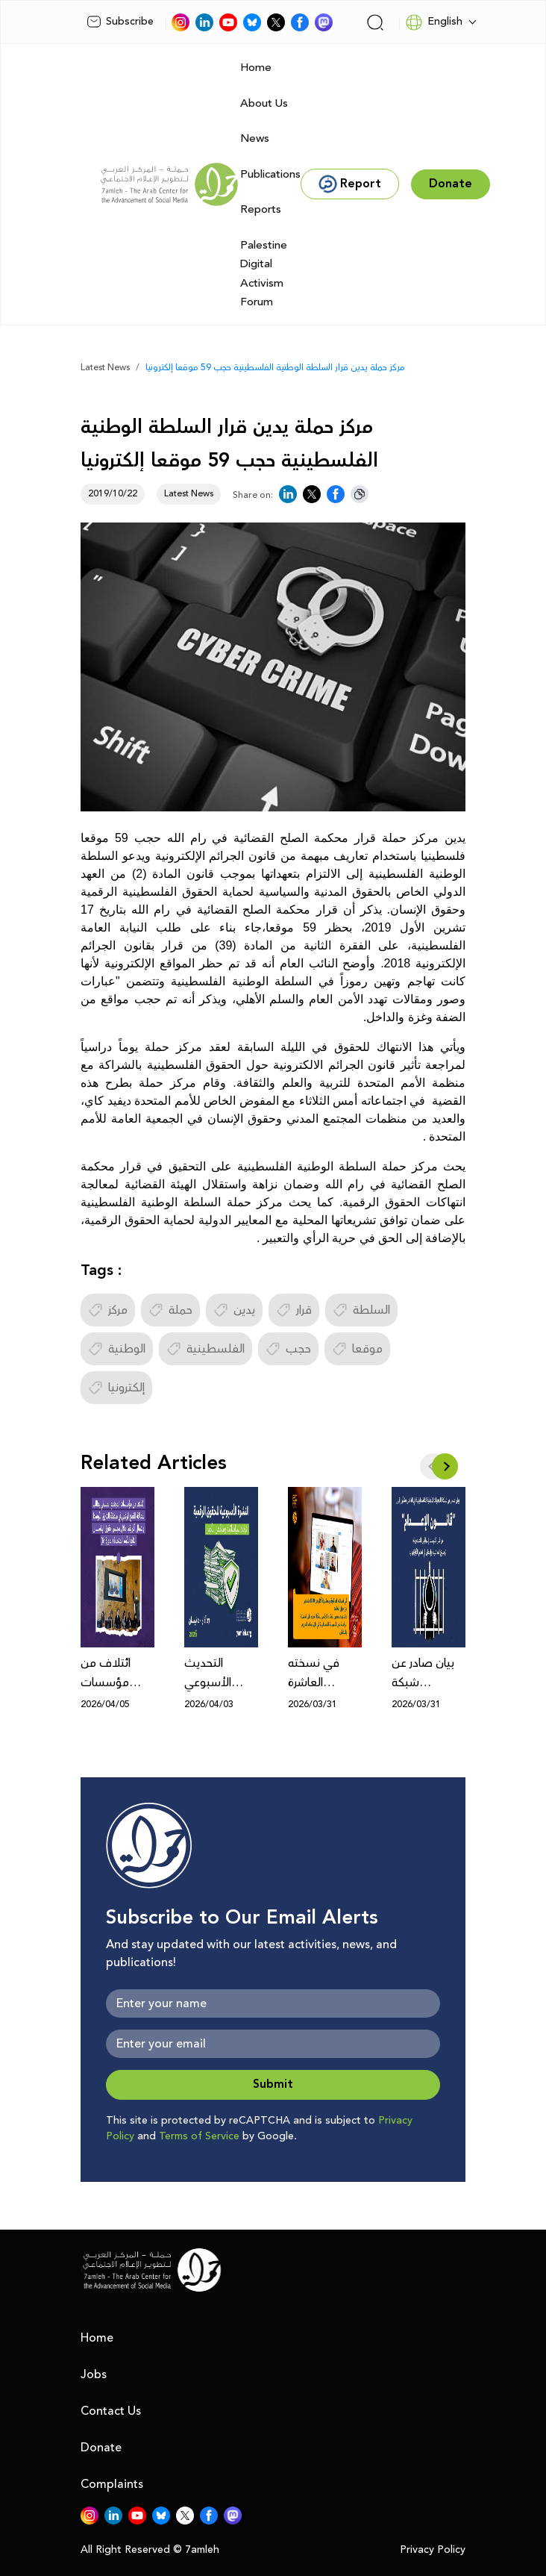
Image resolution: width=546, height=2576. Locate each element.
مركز (108, 1310)
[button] (445, 1466)
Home (256, 67)
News (254, 138)
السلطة (361, 1310)
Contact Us (111, 2411)
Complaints (112, 2484)
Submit (273, 2084)
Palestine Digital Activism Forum (263, 274)
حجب (288, 1349)
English (433, 22)
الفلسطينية (205, 1349)
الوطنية (116, 1349)
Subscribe (120, 21)
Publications (270, 174)
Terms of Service (199, 2136)
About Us (264, 103)
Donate (101, 2448)
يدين (234, 1310)
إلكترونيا (116, 1388)
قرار (294, 1310)
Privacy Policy (432, 2550)
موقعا (357, 1349)
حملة (170, 1310)
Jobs (94, 2374)
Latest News (105, 368)
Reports (260, 209)
